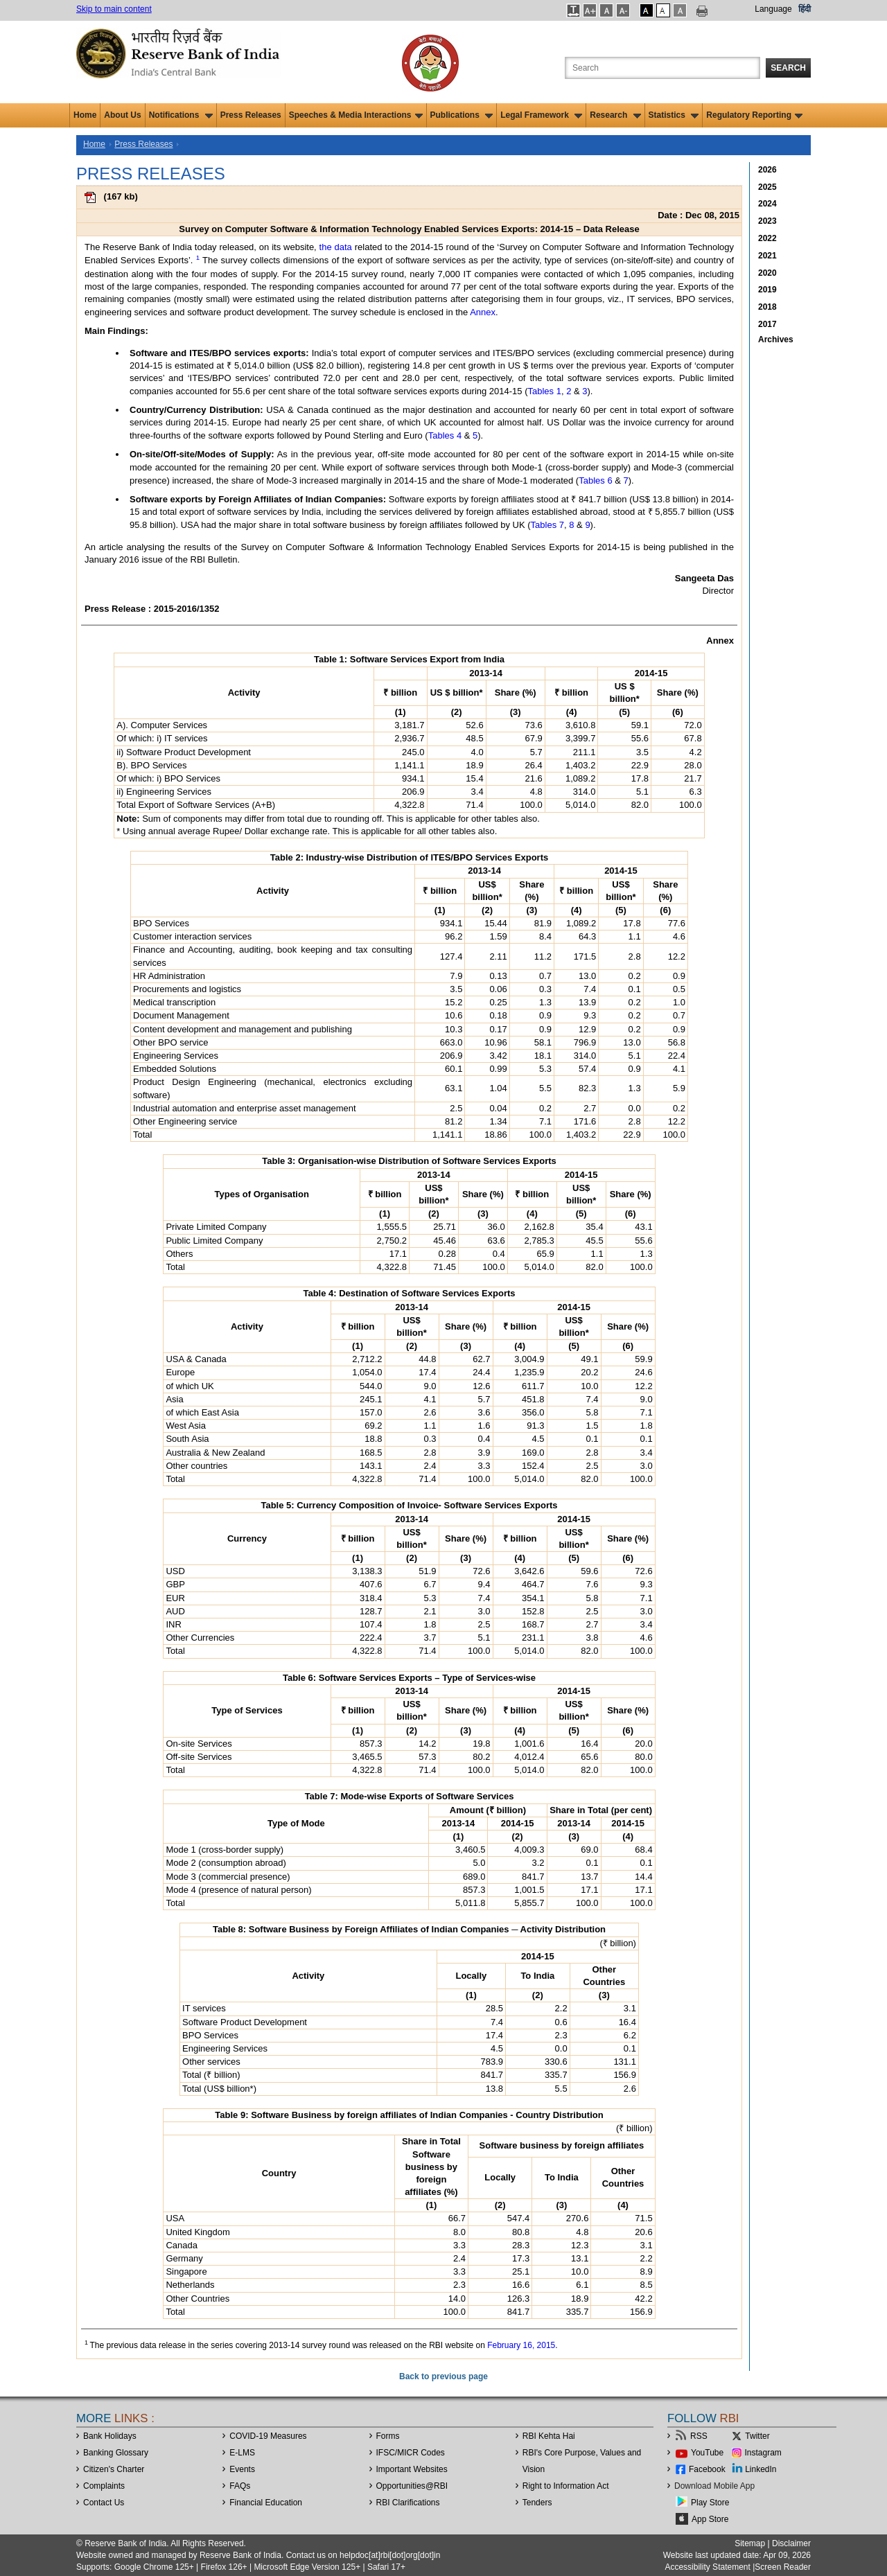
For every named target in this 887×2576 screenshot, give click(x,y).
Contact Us (103, 2502)
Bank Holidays (110, 2436)
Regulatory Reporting (754, 115)
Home (84, 115)
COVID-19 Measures (267, 2436)
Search (788, 68)
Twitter (757, 2436)
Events (242, 2469)
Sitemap (750, 2543)
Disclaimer (791, 2543)
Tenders (537, 2502)
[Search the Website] (662, 68)
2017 (767, 324)
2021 (767, 256)
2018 (767, 307)
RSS (699, 2436)
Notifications (181, 115)
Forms (388, 2436)
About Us (122, 115)
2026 (767, 170)
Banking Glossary (115, 2453)
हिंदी (804, 9)
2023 (767, 221)
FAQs (239, 2486)
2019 (767, 289)
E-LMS (242, 2453)
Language (773, 9)
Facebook (707, 2469)
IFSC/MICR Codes (410, 2453)
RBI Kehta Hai (548, 2436)
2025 (767, 187)
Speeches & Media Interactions (356, 115)
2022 (767, 238)
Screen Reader (783, 2567)
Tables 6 (595, 480)
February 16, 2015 (521, 2345)
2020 (767, 273)
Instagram (763, 2453)
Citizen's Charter (113, 2469)
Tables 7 (547, 525)
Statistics (674, 115)
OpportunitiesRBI (412, 2486)
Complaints (104, 2486)
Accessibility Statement (707, 2567)
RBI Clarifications (408, 2502)
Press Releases (250, 115)
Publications (461, 115)
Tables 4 (445, 435)
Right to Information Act (565, 2486)
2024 (767, 204)
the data (335, 247)
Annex (482, 312)
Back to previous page (443, 2376)
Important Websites (412, 2469)
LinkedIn (760, 2469)
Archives (775, 339)
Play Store (710, 2502)
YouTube (707, 2453)
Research (615, 115)
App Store (710, 2519)
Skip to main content (114, 9)
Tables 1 (544, 391)
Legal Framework (541, 115)
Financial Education (265, 2502)
